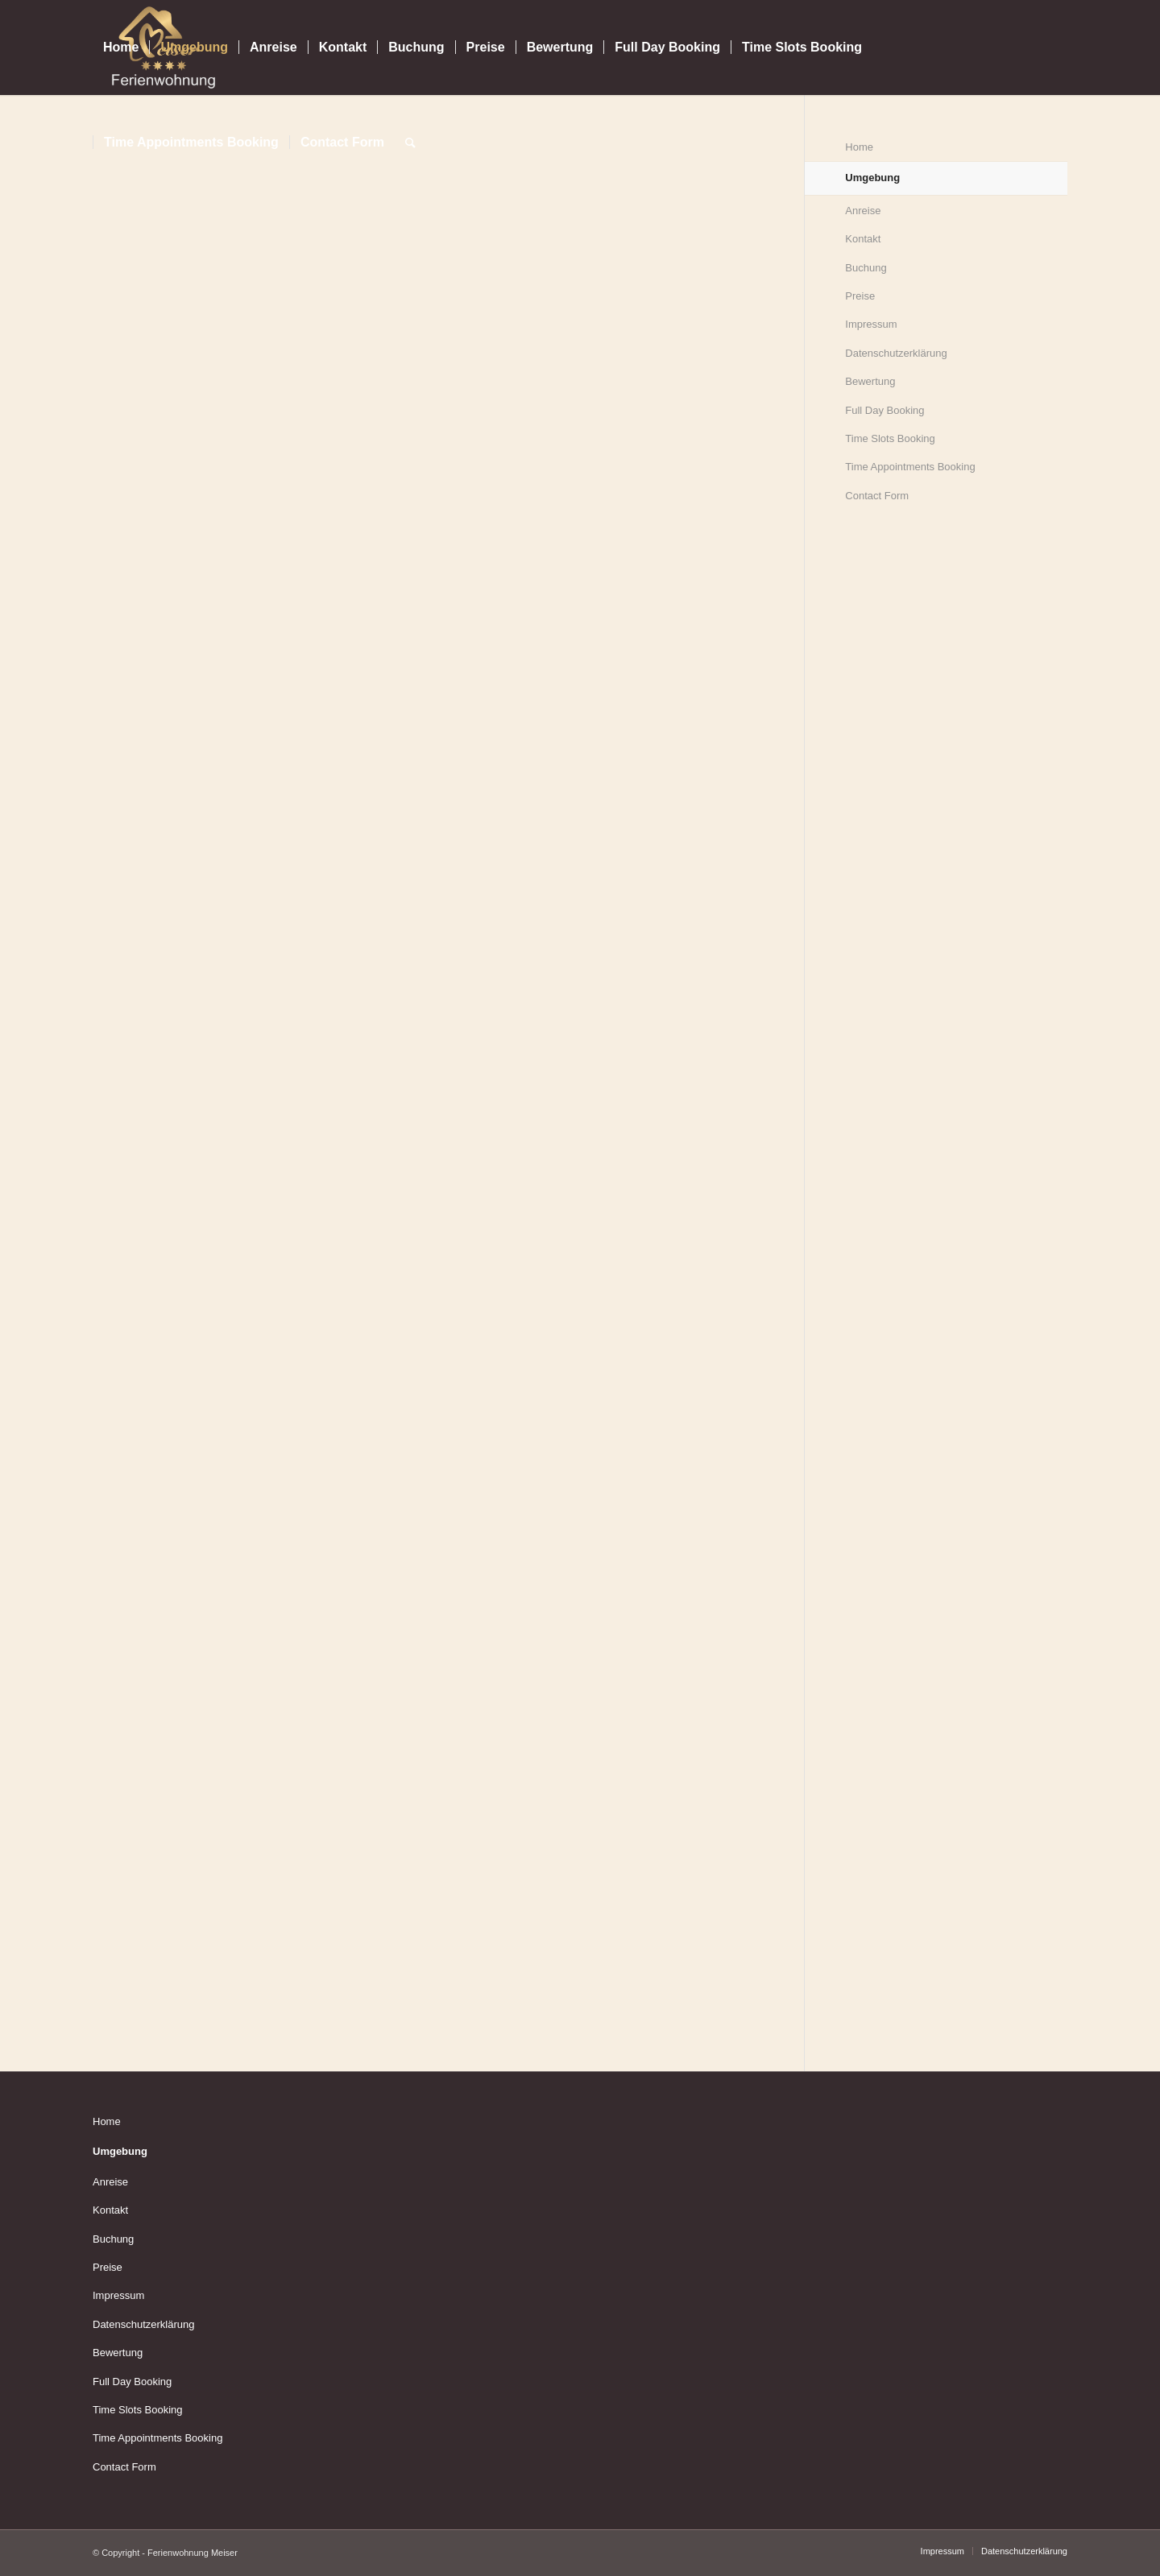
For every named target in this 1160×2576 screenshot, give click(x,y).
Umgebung (120, 2151)
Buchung (865, 268)
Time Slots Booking (890, 438)
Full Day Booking (884, 410)
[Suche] (410, 142)
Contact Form (877, 496)
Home (107, 2121)
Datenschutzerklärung (896, 353)
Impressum (871, 324)
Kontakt (862, 239)
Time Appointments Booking (910, 467)
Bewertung (870, 381)
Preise (860, 296)
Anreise (862, 211)
